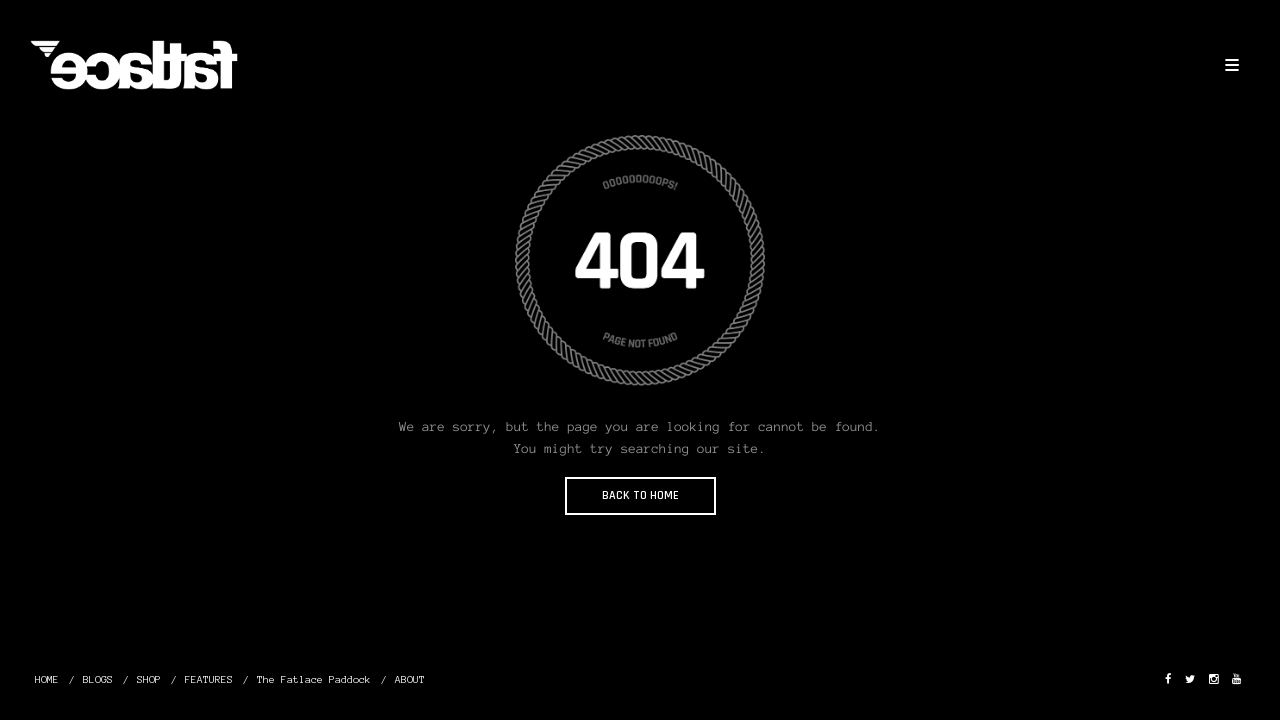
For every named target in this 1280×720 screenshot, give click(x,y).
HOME (47, 679)
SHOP (149, 679)
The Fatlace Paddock (314, 679)
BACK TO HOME (640, 495)
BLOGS (98, 679)
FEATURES (209, 679)
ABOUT (410, 679)
